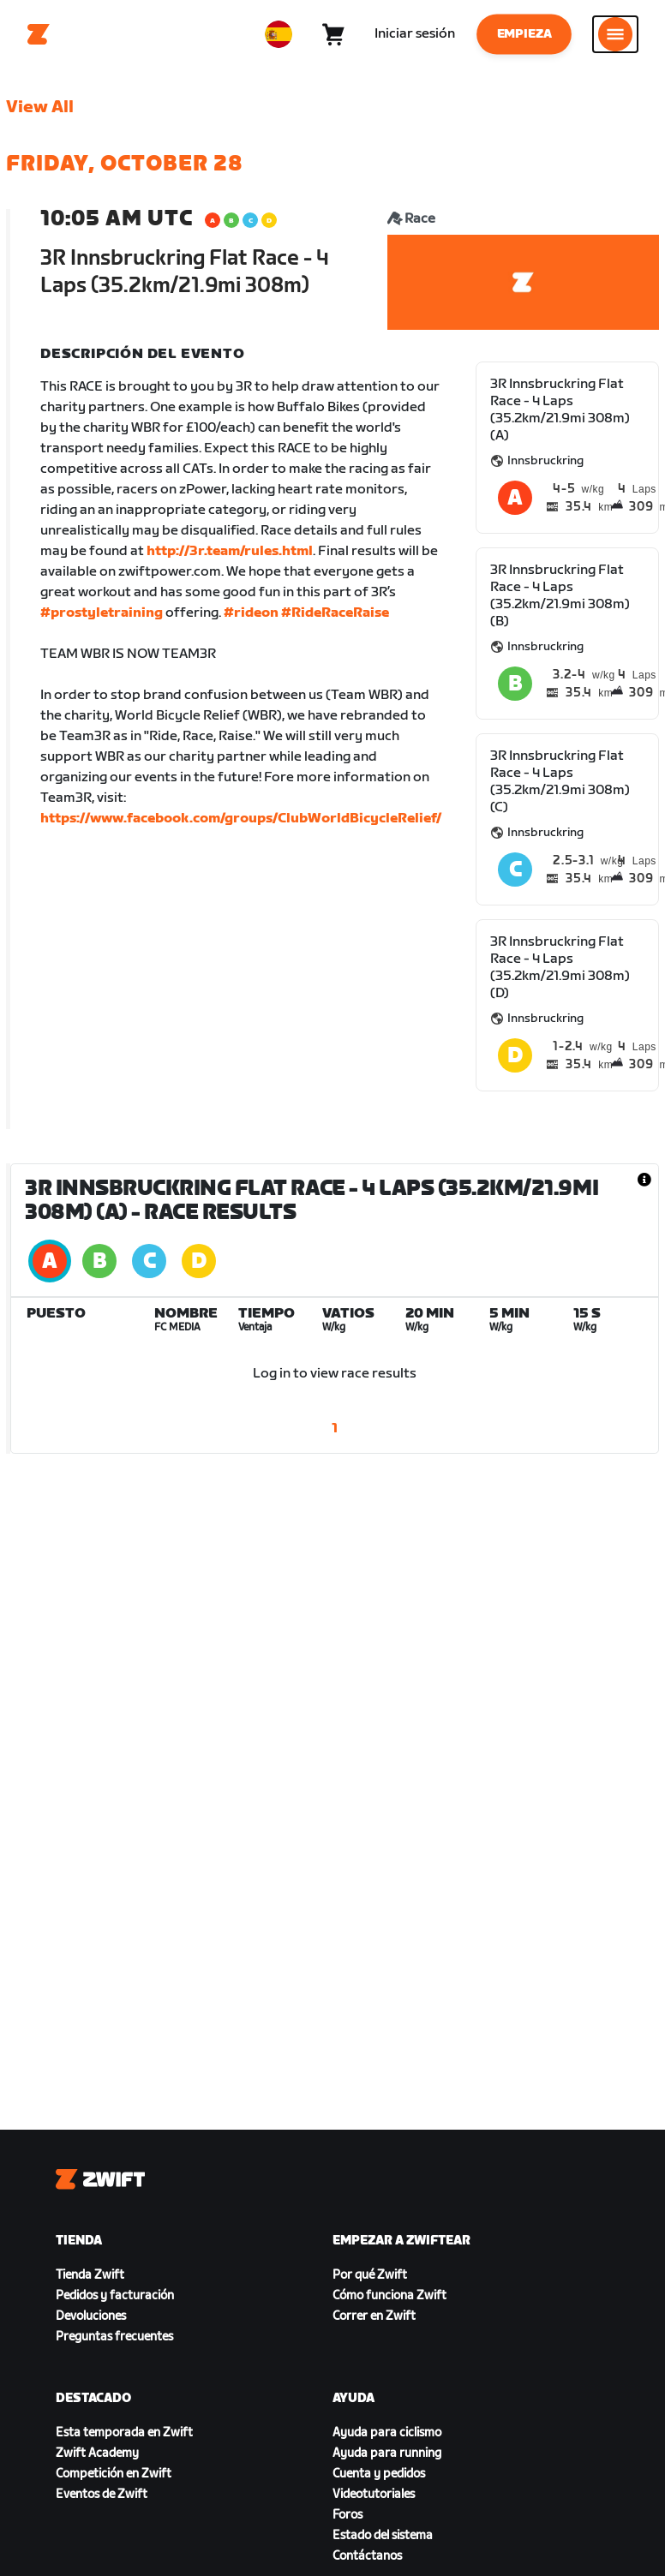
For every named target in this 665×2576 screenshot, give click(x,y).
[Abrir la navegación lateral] (615, 34)
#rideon (251, 613)
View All (40, 107)
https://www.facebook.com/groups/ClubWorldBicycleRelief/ (240, 818)
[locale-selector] (278, 34)
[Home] (38, 34)
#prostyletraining (101, 613)
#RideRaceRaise (335, 613)
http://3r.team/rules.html (230, 551)
